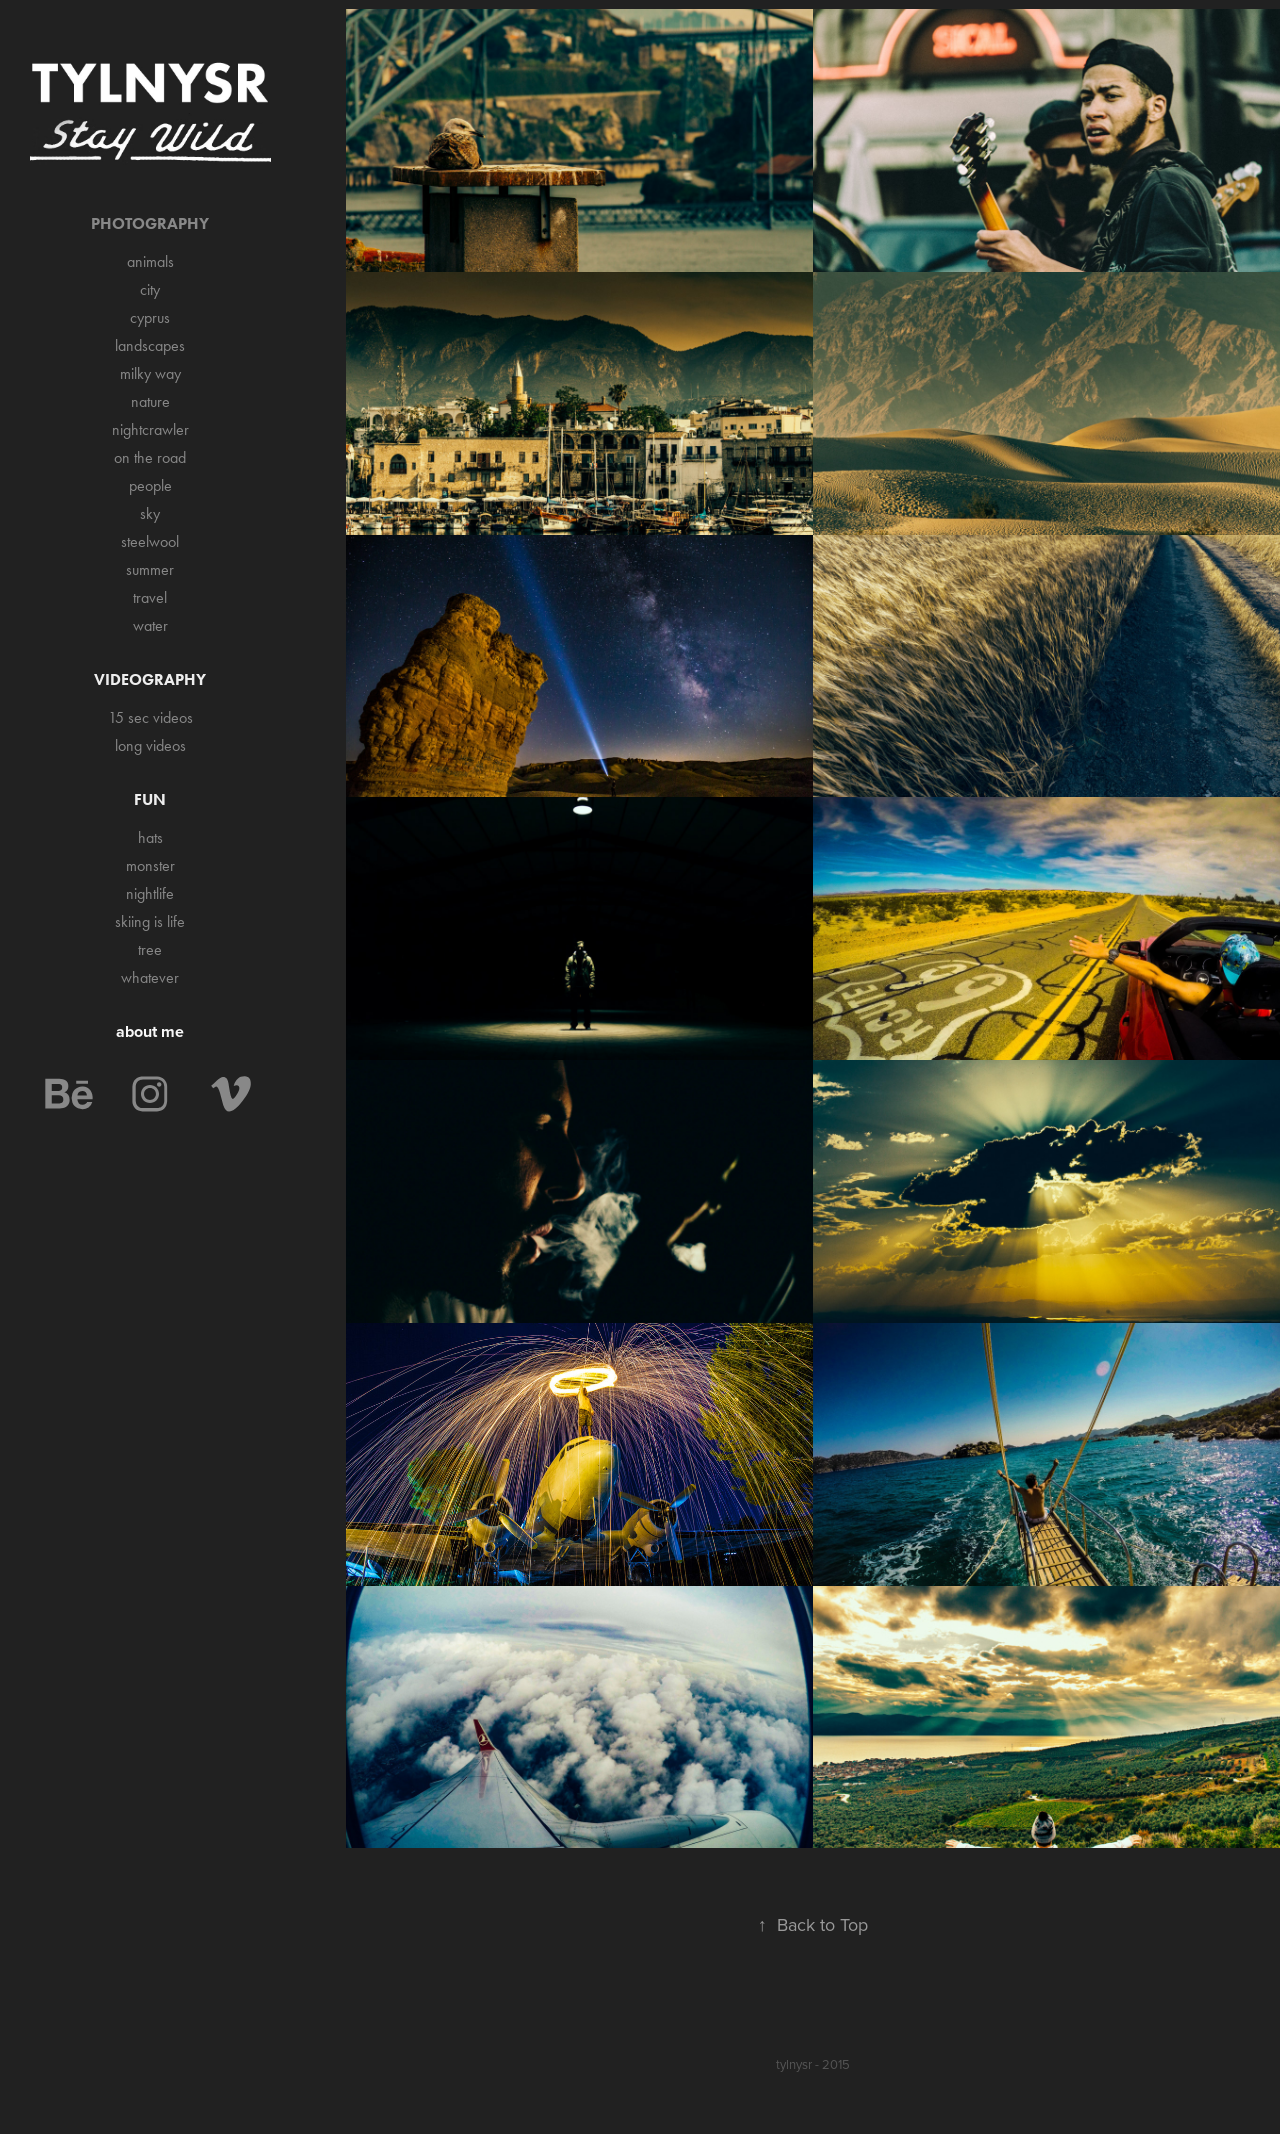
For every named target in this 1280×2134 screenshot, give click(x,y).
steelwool (150, 541)
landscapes (150, 345)
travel (150, 597)
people (150, 485)
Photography (150, 223)
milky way (150, 373)
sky (150, 513)
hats (150, 837)
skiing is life (150, 921)
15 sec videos (150, 717)
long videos (150, 745)
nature (150, 401)
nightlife (150, 893)
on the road (150, 457)
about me (150, 1031)
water (150, 625)
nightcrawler (150, 429)
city (150, 289)
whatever (150, 977)
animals (150, 261)
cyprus (150, 317)
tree (150, 949)
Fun (150, 799)
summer (150, 569)
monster (150, 865)
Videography (150, 679)
